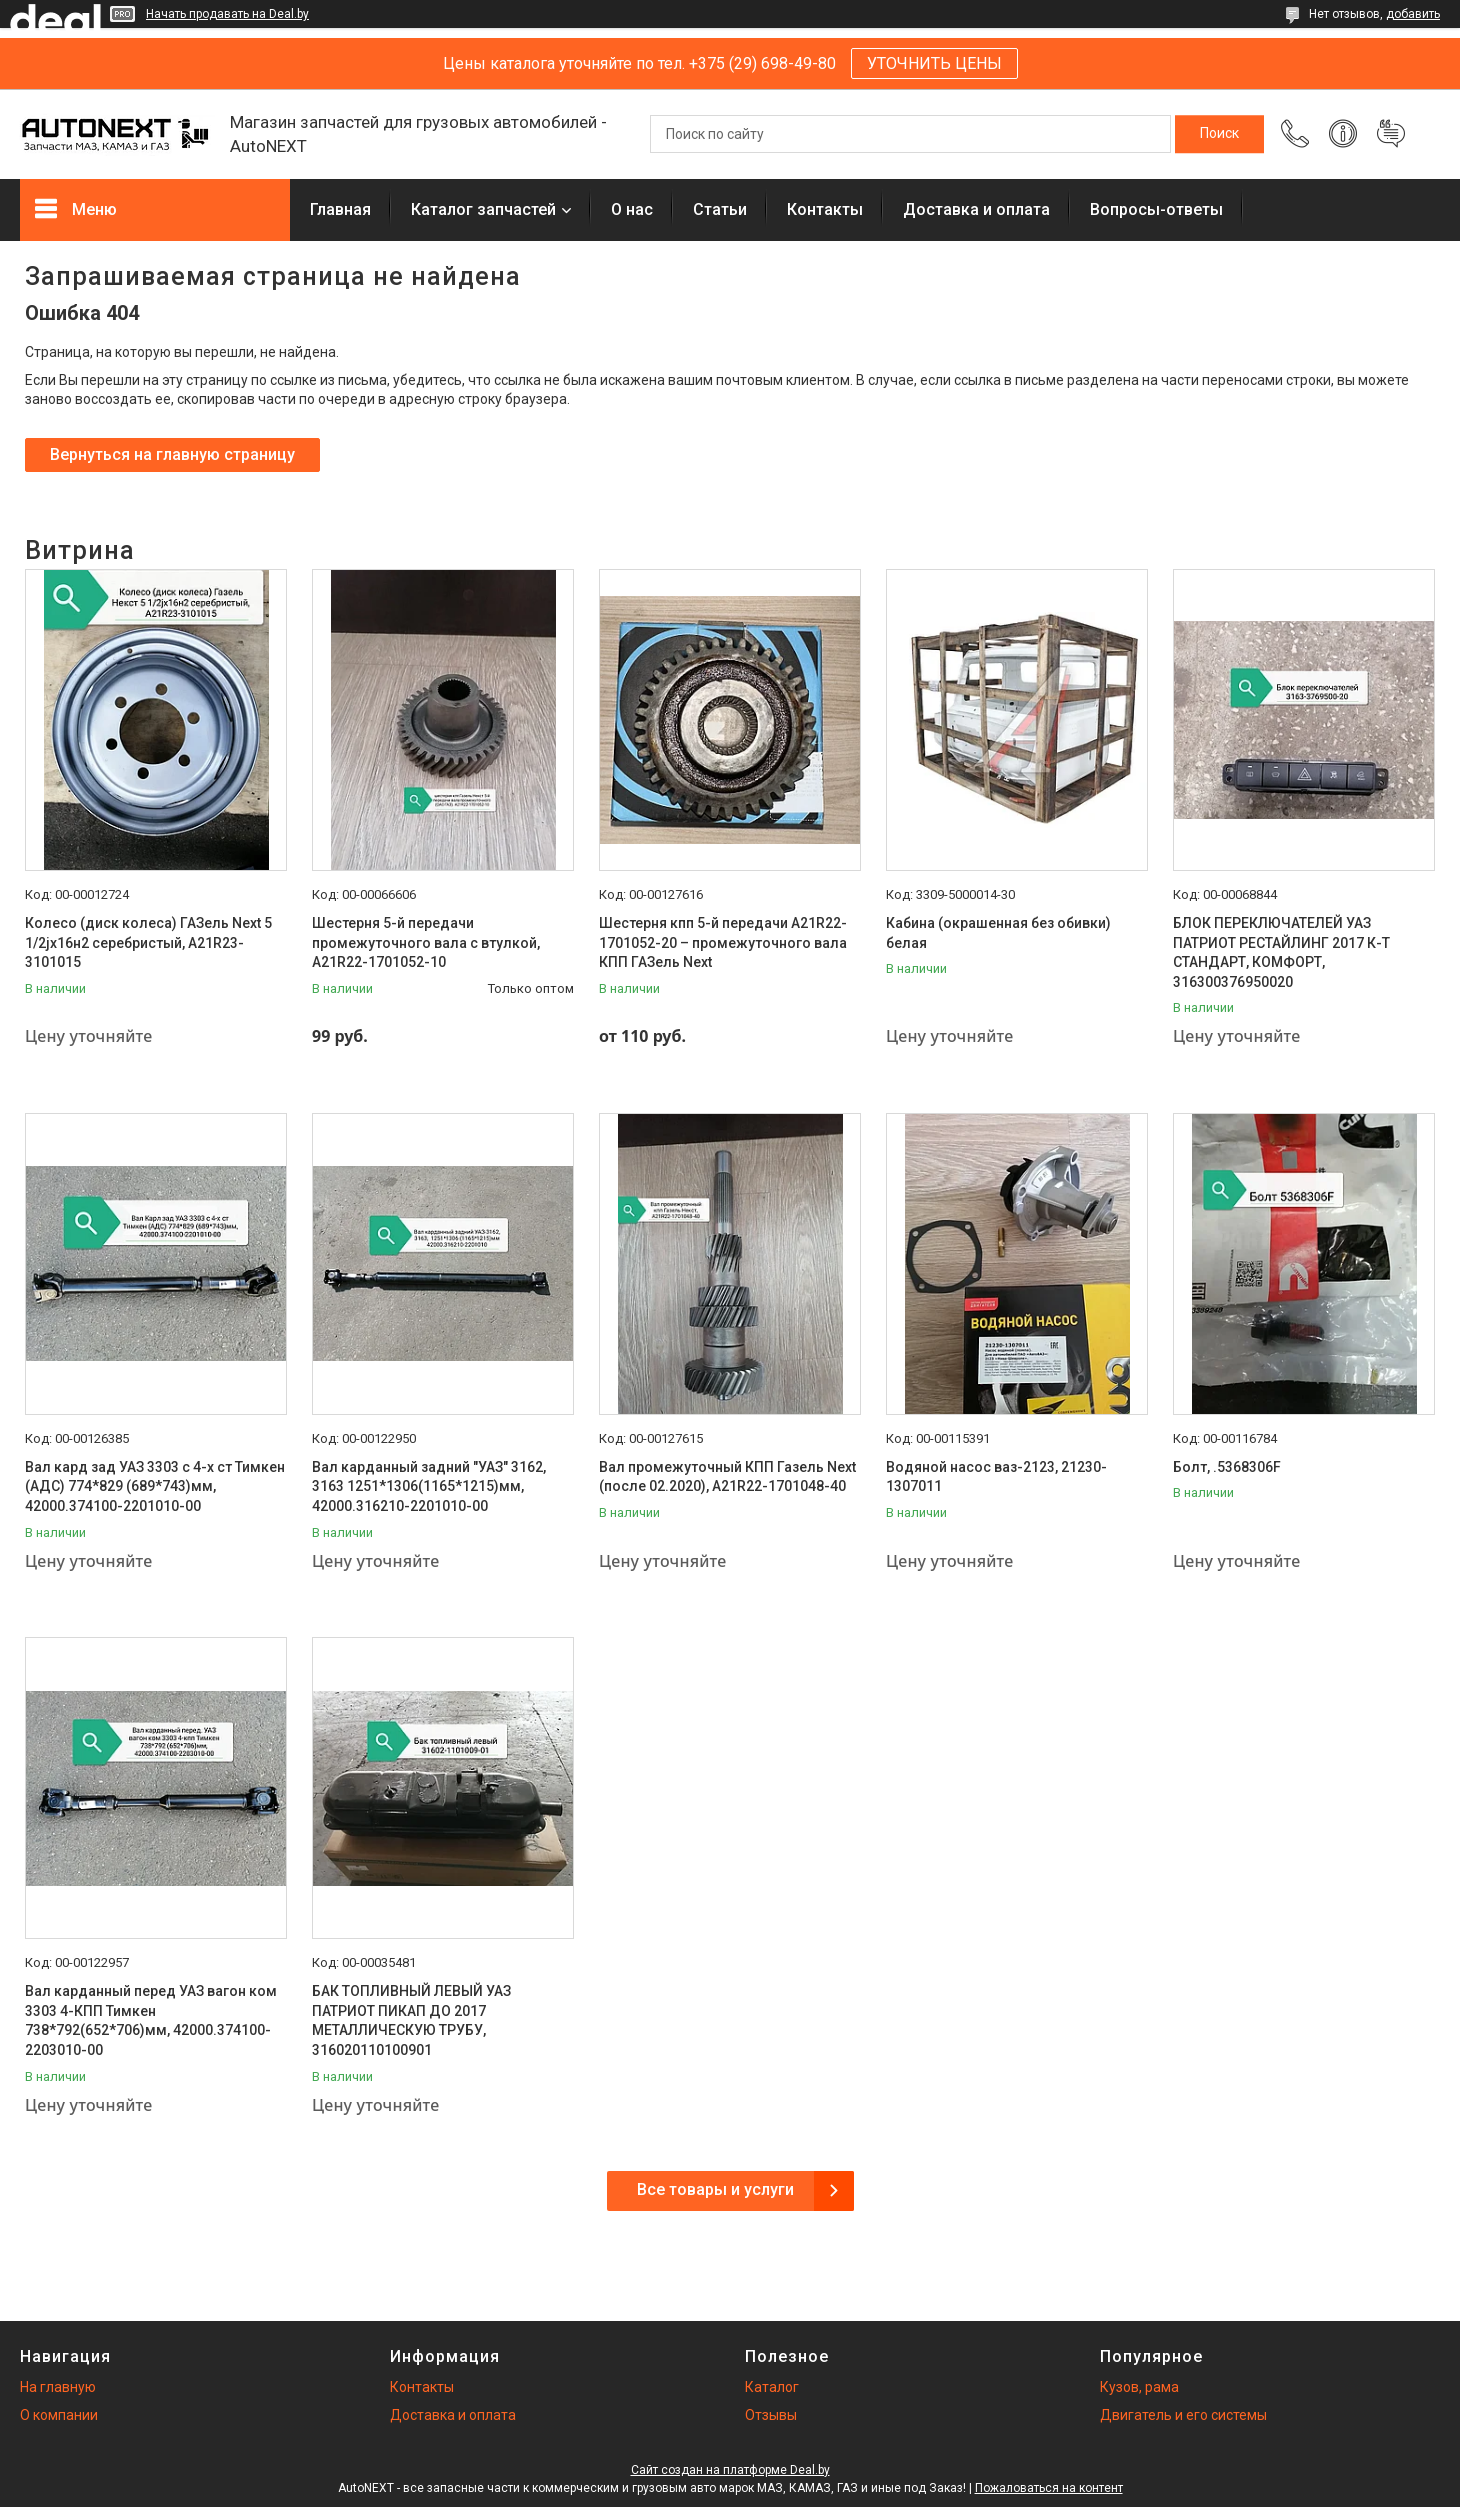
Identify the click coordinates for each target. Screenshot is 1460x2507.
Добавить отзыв (1391, 134)
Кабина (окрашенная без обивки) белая (998, 933)
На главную (58, 2387)
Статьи (720, 209)
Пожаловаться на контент (1049, 2488)
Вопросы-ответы (1156, 209)
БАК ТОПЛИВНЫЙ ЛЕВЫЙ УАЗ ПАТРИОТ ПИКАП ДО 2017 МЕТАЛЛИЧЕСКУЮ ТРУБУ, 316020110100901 (411, 2020)
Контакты (825, 209)
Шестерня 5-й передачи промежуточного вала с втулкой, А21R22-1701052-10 (426, 942)
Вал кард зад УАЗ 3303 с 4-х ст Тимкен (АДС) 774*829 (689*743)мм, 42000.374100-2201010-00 (155, 1486)
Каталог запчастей (483, 209)
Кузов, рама (1139, 2387)
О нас (632, 209)
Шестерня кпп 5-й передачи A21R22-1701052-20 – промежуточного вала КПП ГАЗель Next (723, 942)
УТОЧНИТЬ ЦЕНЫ (934, 63)
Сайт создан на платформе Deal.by (730, 2470)
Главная (340, 209)
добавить (1413, 14)
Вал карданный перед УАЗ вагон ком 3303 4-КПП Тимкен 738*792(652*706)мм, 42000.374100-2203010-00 (151, 2020)
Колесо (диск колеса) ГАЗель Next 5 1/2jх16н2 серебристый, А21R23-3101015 (148, 942)
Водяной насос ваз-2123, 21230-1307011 (996, 1477)
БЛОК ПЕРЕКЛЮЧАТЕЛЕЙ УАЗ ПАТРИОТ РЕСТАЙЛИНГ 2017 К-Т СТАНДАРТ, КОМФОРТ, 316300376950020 (1281, 952)
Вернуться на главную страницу (172, 454)
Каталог (772, 2387)
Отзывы (771, 2415)
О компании (59, 2415)
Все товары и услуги (715, 2189)
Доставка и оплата (976, 209)
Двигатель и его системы (1183, 2415)
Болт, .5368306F (1227, 1467)
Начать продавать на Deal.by (227, 14)
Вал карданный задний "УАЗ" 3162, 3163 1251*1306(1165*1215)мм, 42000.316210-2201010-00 (429, 1486)
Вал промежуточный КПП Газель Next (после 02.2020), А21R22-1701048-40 (727, 1477)
